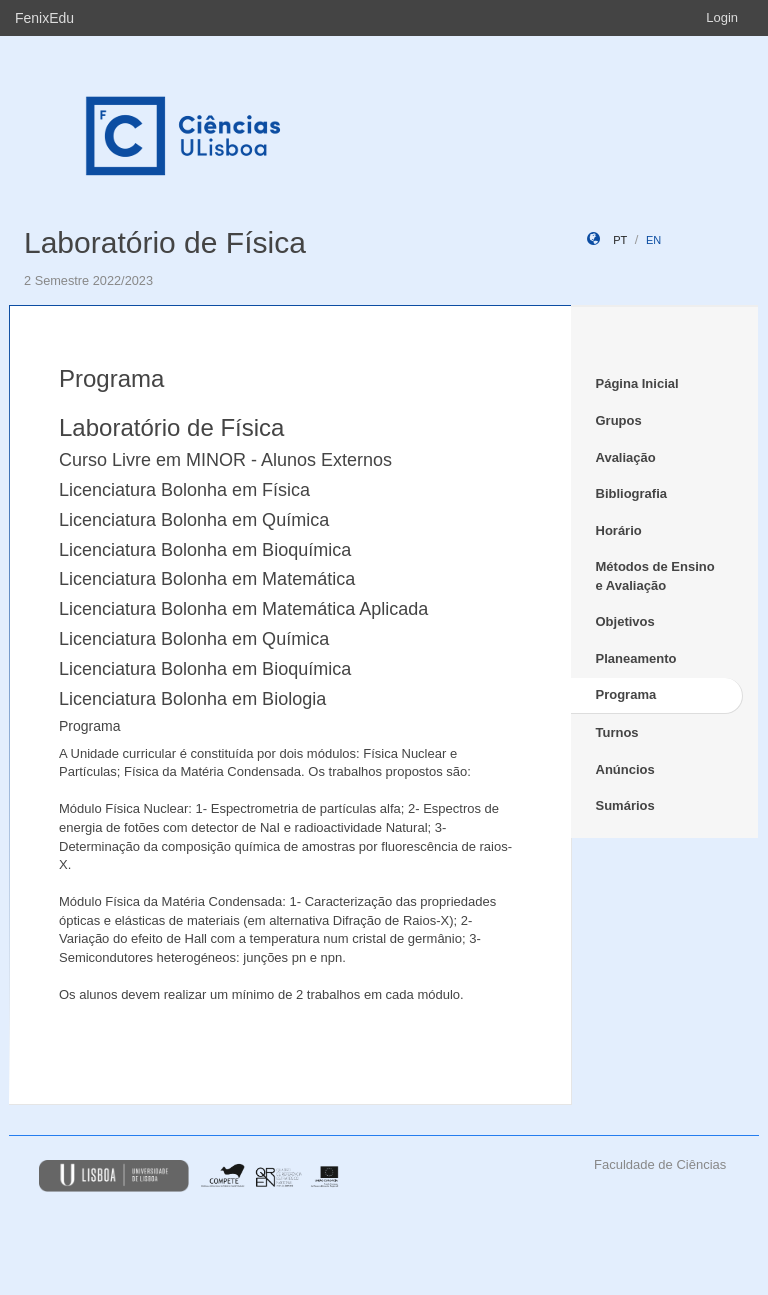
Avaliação (626, 457)
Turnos (617, 732)
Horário (619, 530)
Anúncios (625, 769)
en (653, 240)
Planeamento (636, 658)
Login (722, 17)
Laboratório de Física (165, 242)
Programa (626, 694)
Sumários (625, 805)
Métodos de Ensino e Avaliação (655, 576)
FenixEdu (44, 18)
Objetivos (625, 621)
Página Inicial (637, 383)
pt (620, 240)
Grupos (619, 420)
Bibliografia (632, 493)
